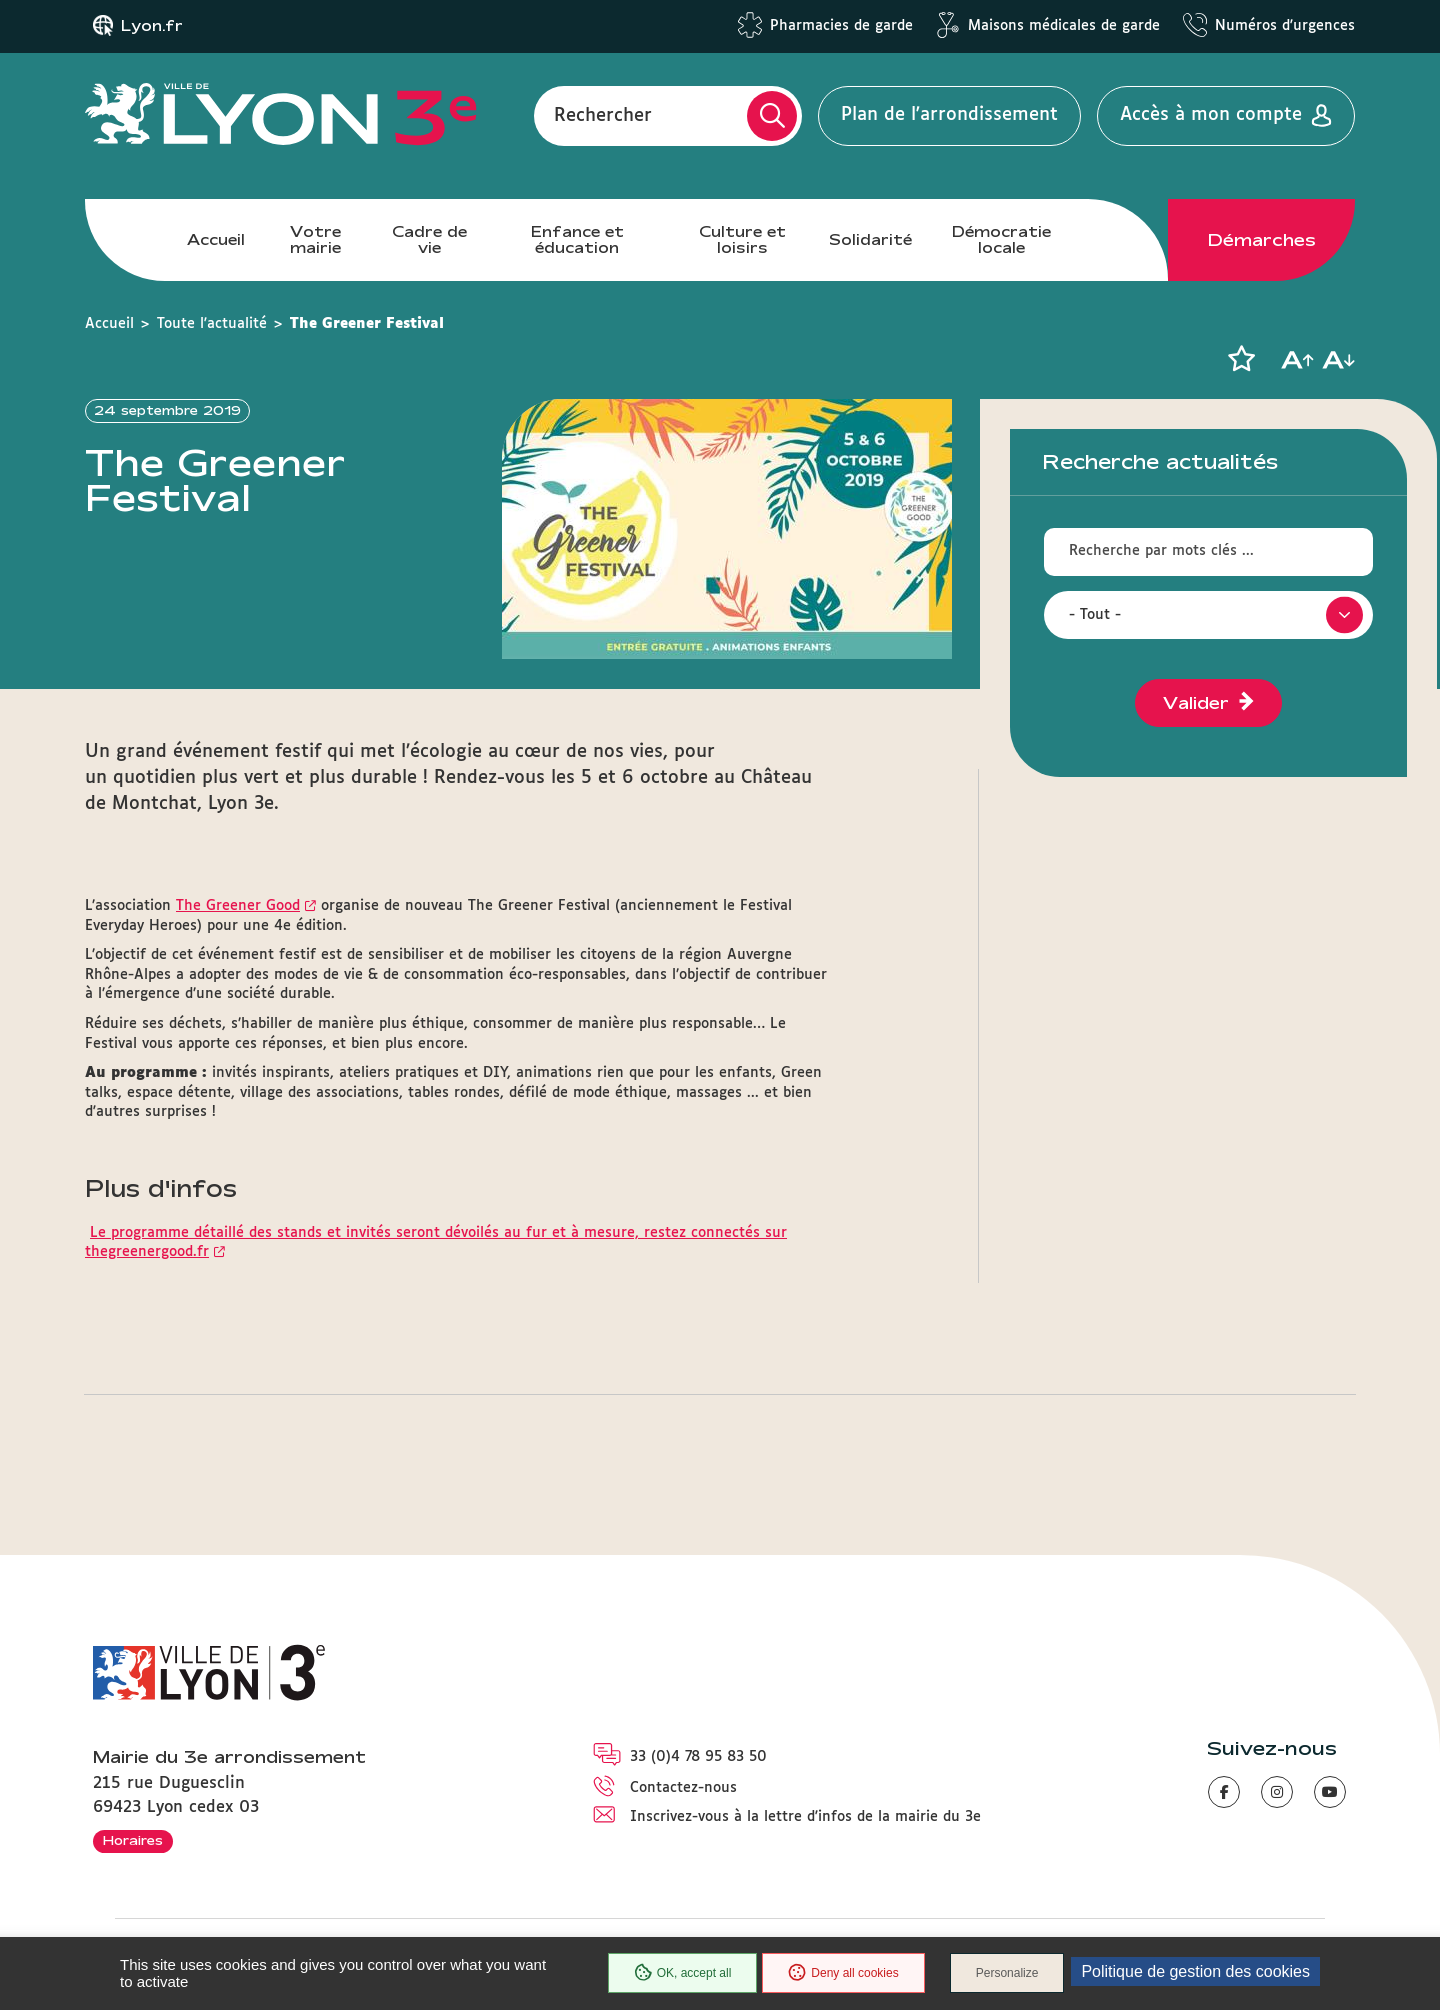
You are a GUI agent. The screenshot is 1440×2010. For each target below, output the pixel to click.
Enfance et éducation (577, 239)
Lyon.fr (152, 26)
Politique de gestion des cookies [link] (1195, 1971)
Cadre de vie (429, 239)
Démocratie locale (1001, 239)
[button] (1241, 359)
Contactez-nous (683, 1788)
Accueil (216, 239)
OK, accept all (683, 1973)
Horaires (133, 1840)
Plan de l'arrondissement (949, 115)
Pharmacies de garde (841, 26)
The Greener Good (238, 906)
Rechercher (603, 115)
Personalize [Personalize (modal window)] (1007, 1973)
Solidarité (870, 239)
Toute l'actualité (212, 324)
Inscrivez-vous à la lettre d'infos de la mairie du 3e (805, 1817)
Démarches (1262, 240)
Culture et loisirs (742, 239)
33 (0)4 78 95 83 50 (698, 1757)
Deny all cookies (843, 1973)
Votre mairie (315, 239)
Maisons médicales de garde (1064, 26)
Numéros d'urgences (1285, 26)
